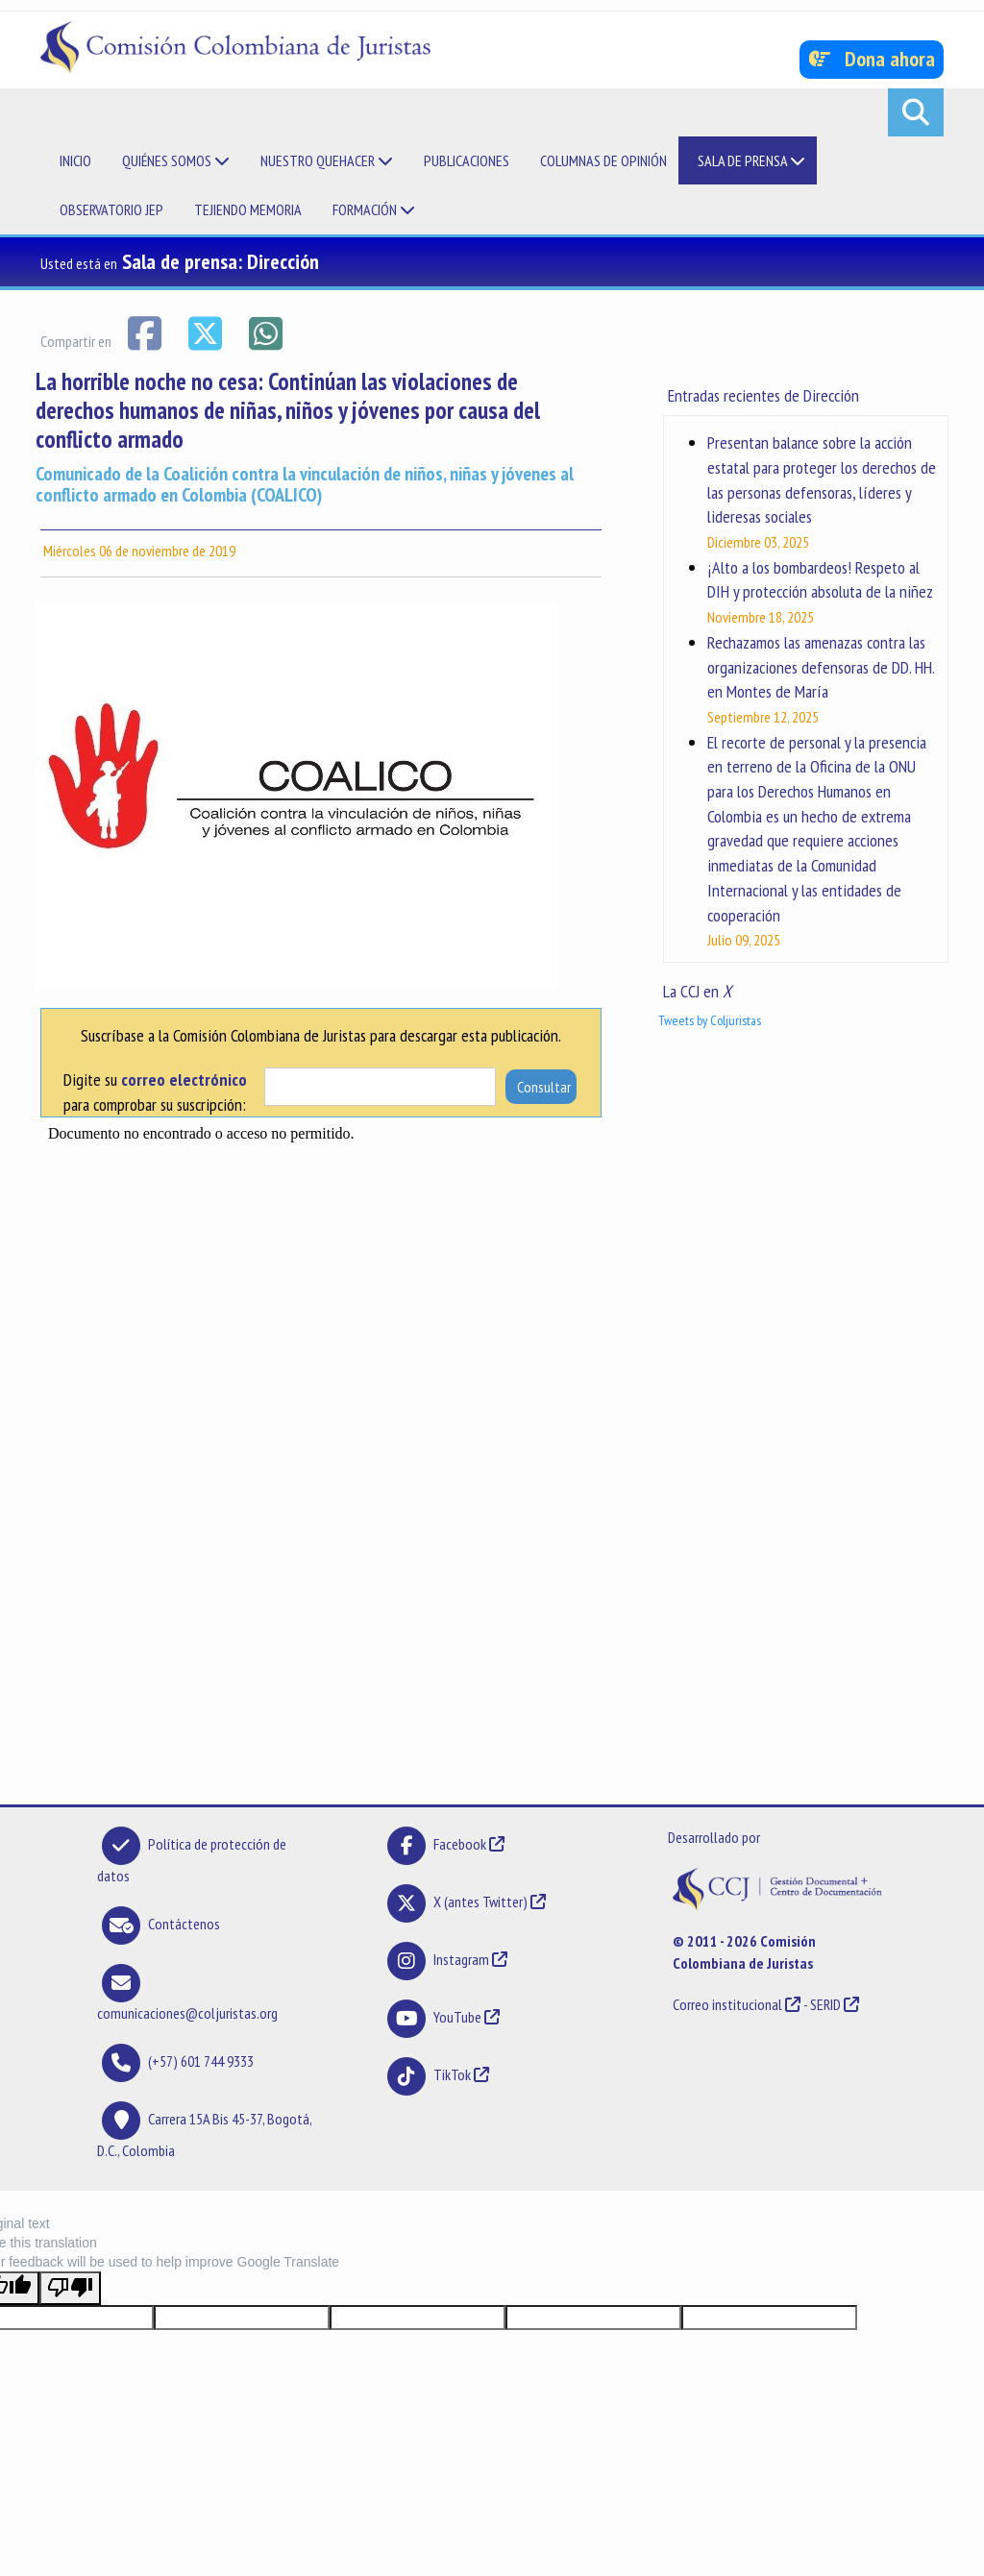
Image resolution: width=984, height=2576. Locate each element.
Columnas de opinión (603, 160)
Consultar (544, 1086)
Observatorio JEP (111, 209)
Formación (373, 209)
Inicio (75, 160)
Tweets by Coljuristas (709, 1020)
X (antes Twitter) (480, 1901)
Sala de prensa (751, 160)
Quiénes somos (176, 160)
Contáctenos (184, 1923)
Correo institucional (727, 2004)
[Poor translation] (70, 2288)
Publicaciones (466, 160)
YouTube (457, 2016)
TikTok (452, 2074)
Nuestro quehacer (326, 160)
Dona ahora (872, 58)
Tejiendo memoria (248, 209)
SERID (825, 2004)
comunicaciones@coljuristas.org (187, 2013)
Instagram (461, 1959)
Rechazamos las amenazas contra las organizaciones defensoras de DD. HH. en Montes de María (820, 666)
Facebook (461, 1843)
